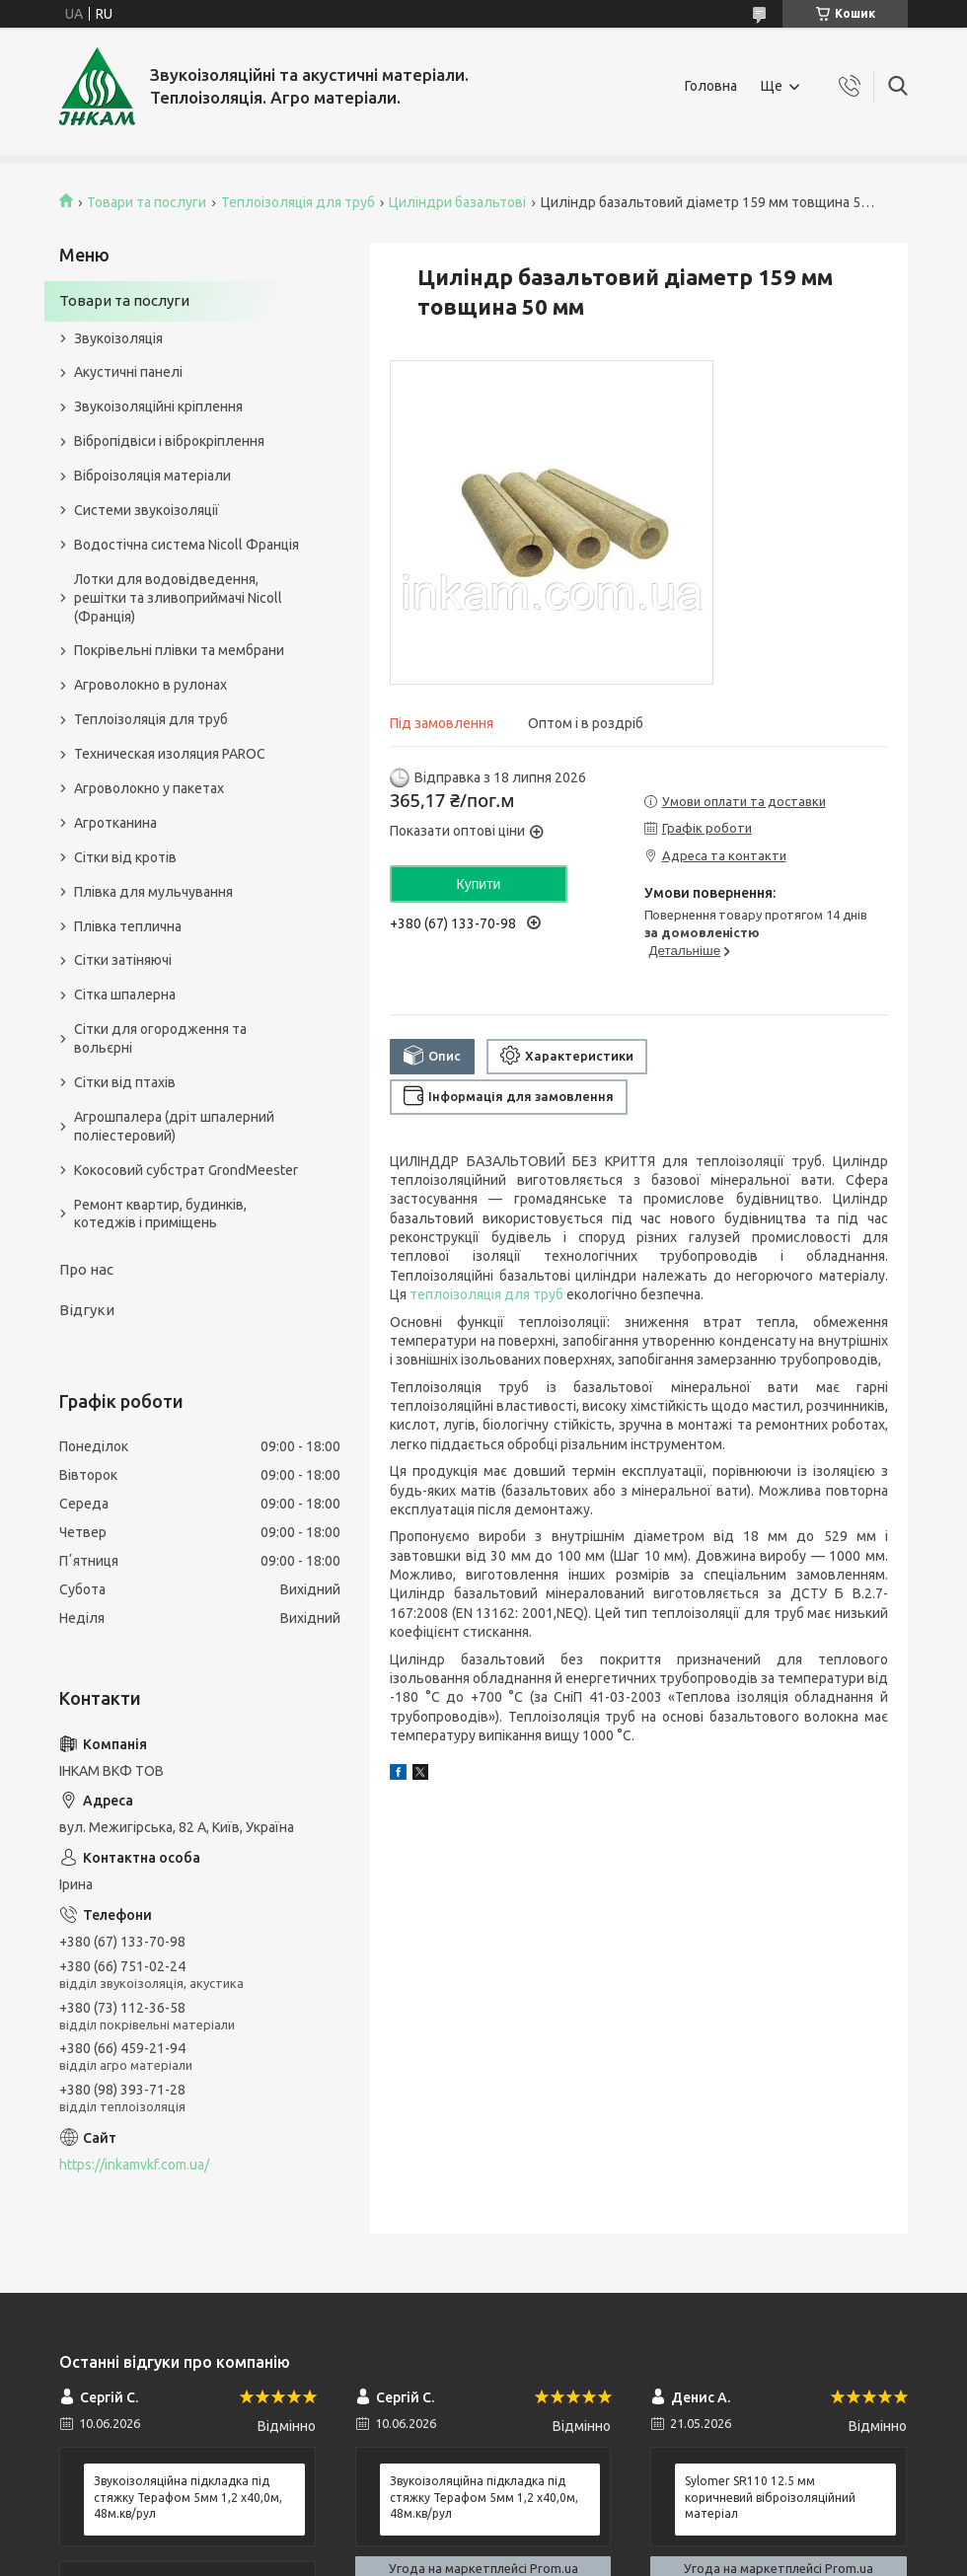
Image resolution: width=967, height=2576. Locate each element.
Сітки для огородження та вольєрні (160, 1038)
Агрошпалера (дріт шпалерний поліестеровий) (174, 1126)
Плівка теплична (128, 926)
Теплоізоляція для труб (298, 202)
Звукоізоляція (118, 338)
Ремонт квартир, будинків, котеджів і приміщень (160, 1214)
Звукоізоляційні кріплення (158, 406)
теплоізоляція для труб (486, 1294)
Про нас (86, 1269)
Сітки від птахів (125, 1082)
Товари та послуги (146, 202)
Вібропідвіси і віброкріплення (169, 441)
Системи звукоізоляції (146, 510)
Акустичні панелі (128, 372)
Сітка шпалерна (125, 994)
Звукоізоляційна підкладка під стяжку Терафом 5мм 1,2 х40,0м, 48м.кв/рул (188, 2496)
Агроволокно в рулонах (150, 685)
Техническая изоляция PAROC (169, 754)
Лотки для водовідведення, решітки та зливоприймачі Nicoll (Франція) (178, 598)
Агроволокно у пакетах (149, 788)
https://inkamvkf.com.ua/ (134, 2164)
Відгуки (86, 1309)
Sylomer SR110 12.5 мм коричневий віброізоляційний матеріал (770, 2496)
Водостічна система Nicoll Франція (186, 544)
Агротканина (115, 823)
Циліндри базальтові (457, 202)
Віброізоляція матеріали (152, 475)
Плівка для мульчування (153, 892)
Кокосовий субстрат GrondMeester (186, 1170)
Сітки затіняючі (123, 960)
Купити (479, 884)
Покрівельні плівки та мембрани (179, 650)
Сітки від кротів (125, 857)
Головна (711, 86)
